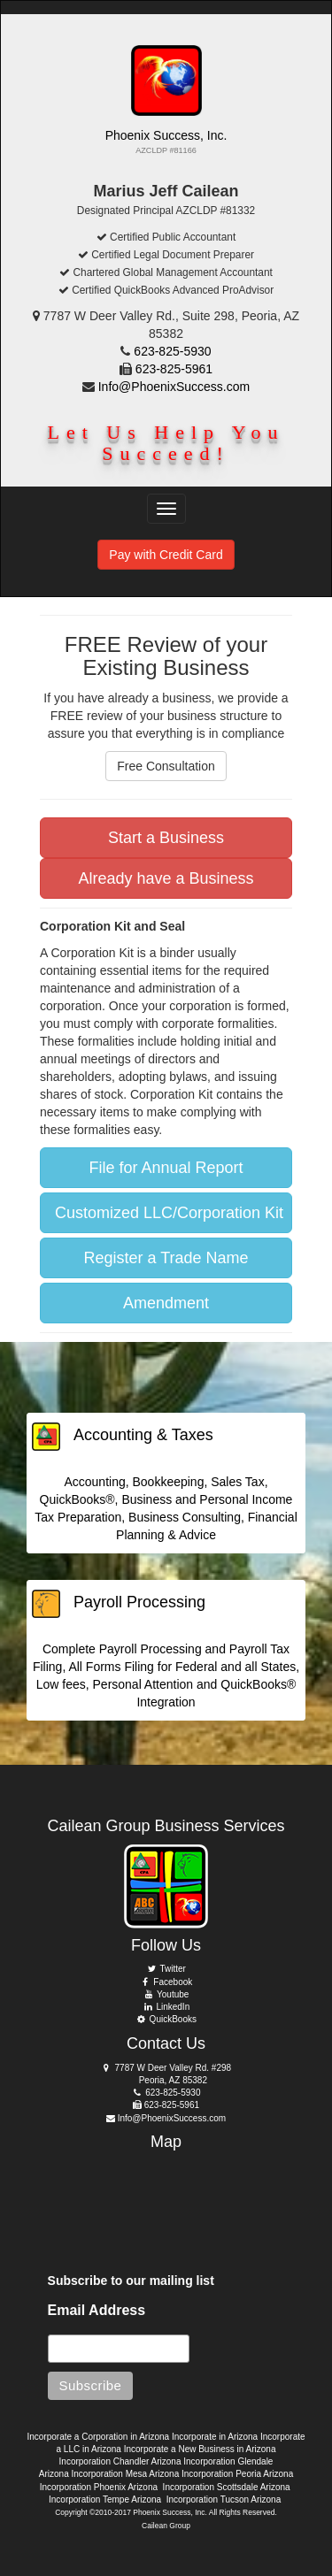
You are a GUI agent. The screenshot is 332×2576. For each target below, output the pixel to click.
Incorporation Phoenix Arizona (99, 2487)
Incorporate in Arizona (215, 2437)
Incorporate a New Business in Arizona (200, 2449)
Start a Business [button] (166, 838)
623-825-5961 (173, 369)
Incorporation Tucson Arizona (224, 2499)
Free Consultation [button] (166, 766)
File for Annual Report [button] (166, 1168)
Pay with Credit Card (165, 555)
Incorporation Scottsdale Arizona (226, 2487)
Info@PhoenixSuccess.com (174, 387)
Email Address (97, 2310)
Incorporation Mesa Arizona (125, 2474)
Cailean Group (166, 2525)
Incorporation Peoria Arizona (237, 2474)
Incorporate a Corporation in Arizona (98, 2437)
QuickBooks (166, 2019)
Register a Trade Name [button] (165, 1258)
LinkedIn (166, 2007)
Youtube (166, 1994)
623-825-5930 (172, 351)
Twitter (166, 1969)
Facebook (166, 1982)
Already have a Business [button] (165, 878)
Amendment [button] (166, 1303)
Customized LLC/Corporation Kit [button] (169, 1213)
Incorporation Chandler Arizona (120, 2461)
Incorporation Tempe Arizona (105, 2499)
